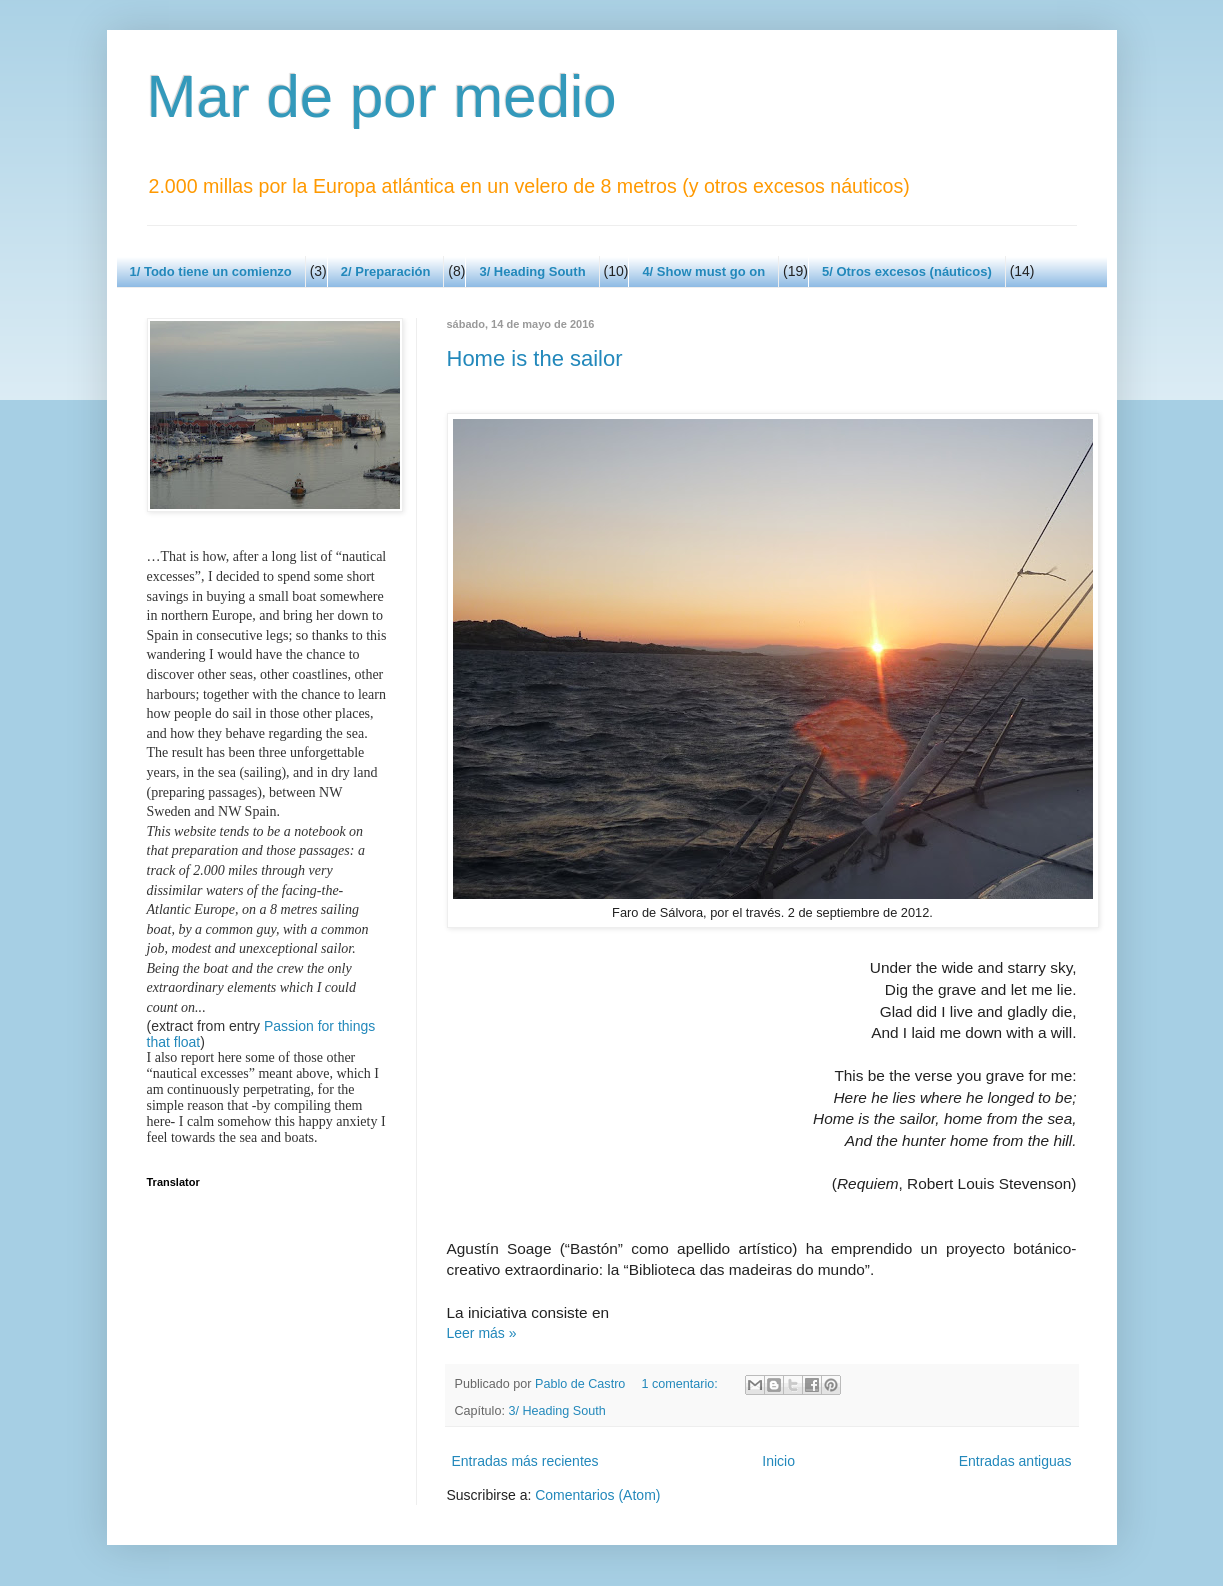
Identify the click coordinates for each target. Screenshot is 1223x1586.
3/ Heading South (532, 271)
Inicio (778, 1461)
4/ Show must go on (703, 271)
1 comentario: (681, 1384)
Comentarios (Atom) (597, 1495)
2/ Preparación (386, 271)
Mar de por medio (382, 96)
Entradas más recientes (525, 1461)
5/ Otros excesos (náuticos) (907, 271)
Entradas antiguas (1015, 1461)
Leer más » (482, 1333)
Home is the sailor (535, 358)
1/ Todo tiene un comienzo (211, 271)
